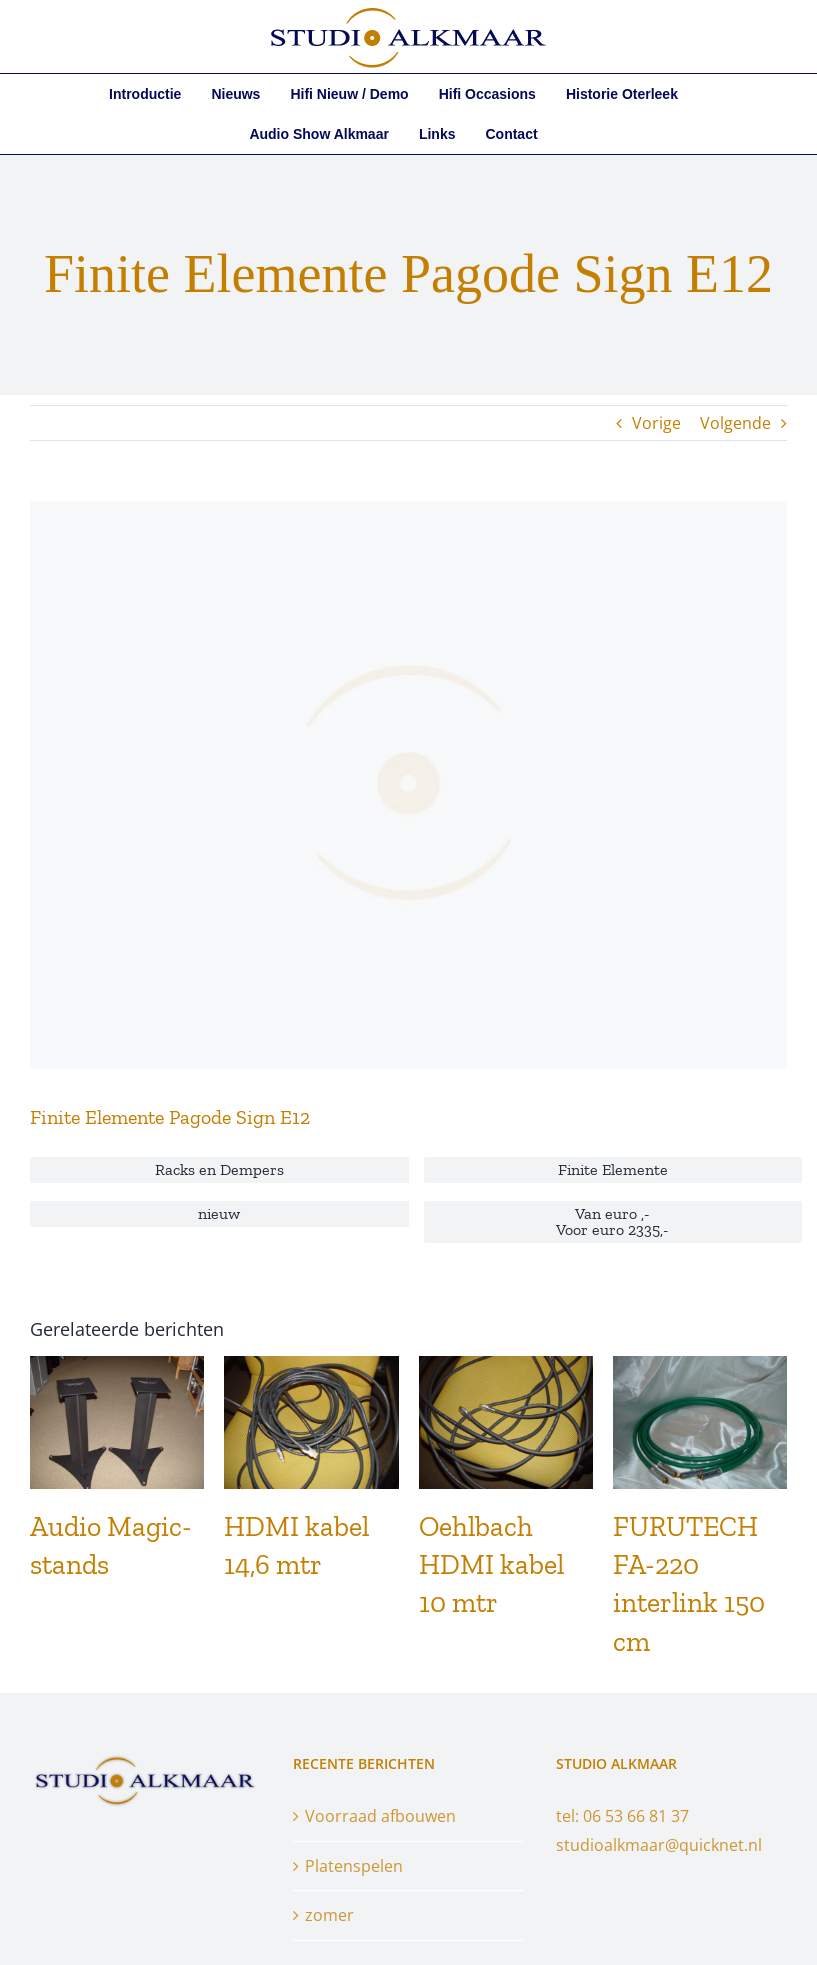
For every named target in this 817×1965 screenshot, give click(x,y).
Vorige (656, 423)
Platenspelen (354, 1866)
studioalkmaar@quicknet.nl (659, 1845)
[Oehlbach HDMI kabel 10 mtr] (506, 1367)
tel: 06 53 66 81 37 (622, 1816)
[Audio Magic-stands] (117, 1367)
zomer (329, 1915)
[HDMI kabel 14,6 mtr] (311, 1367)
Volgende (735, 423)
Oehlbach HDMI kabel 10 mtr (491, 1564)
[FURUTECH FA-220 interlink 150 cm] (700, 1367)
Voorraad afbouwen (380, 1816)
